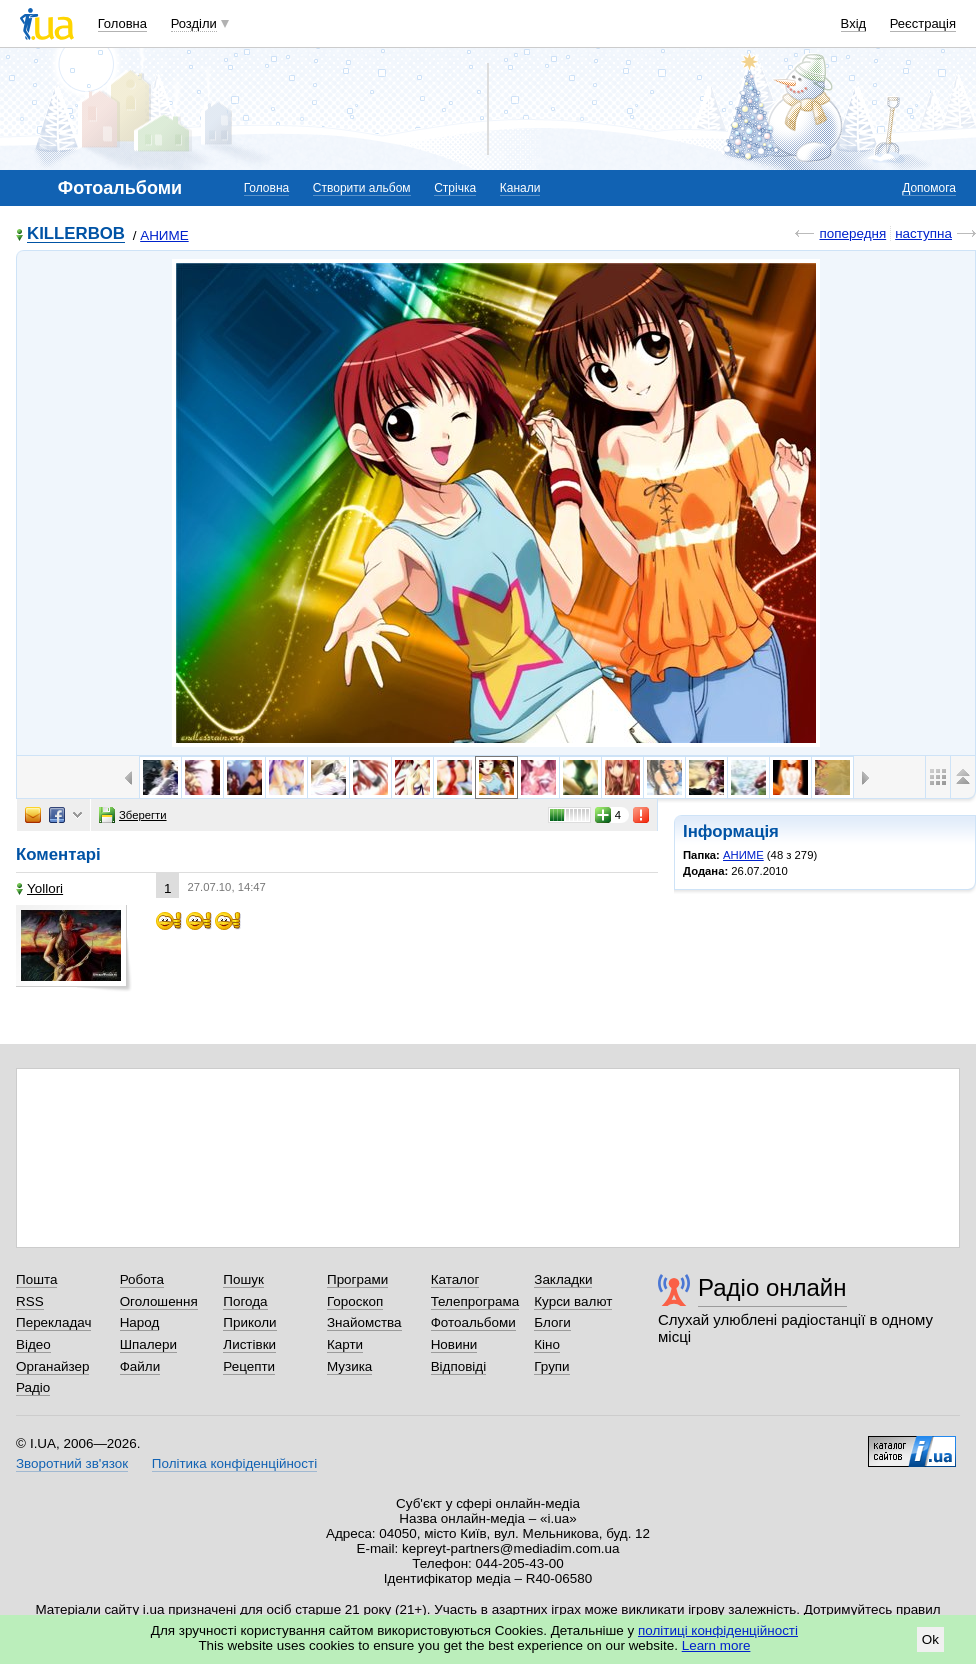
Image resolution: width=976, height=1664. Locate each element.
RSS (30, 1301)
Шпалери (148, 1344)
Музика (349, 1366)
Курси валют (573, 1301)
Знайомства (364, 1322)
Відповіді (459, 1366)
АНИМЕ (164, 235)
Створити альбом (362, 188)
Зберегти (133, 815)
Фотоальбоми (473, 1322)
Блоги (552, 1322)
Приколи (249, 1322)
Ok (930, 1639)
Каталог (455, 1279)
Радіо (33, 1387)
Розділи (194, 23)
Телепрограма (475, 1301)
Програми (357, 1279)
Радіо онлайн (772, 1287)
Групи (551, 1366)
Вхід (854, 23)
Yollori (39, 888)
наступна (923, 233)
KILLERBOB (76, 234)
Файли (140, 1366)
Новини (454, 1344)
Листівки (249, 1344)
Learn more (716, 1645)
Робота (142, 1279)
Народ (140, 1322)
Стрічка (455, 188)
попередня (852, 233)
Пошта (36, 1279)
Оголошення (159, 1301)
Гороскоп (355, 1301)
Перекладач (53, 1322)
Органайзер (52, 1366)
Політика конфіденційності (234, 1463)
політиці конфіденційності (718, 1630)
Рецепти (249, 1366)
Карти (345, 1344)
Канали (520, 188)
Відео (33, 1344)
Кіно (547, 1344)
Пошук (243, 1279)
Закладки (563, 1279)
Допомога (929, 188)
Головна (122, 23)
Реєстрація (923, 23)
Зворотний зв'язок (72, 1463)
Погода (245, 1301)
